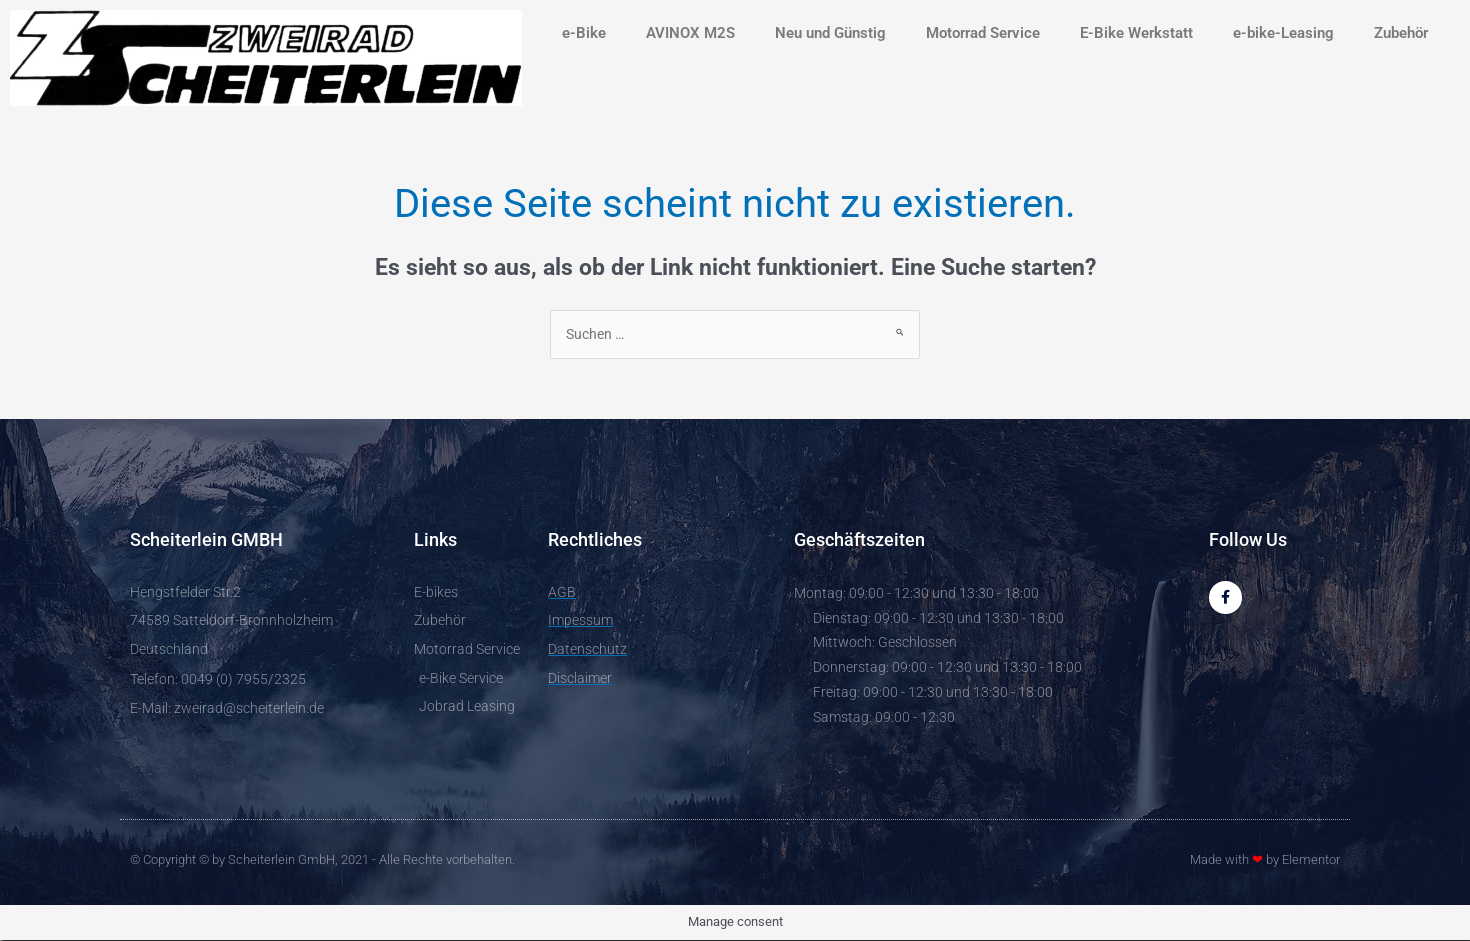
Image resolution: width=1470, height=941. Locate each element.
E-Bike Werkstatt (1136, 33)
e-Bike (584, 33)
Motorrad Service (983, 33)
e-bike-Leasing (1283, 33)
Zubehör (1401, 33)
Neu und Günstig (830, 33)
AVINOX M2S (690, 33)
